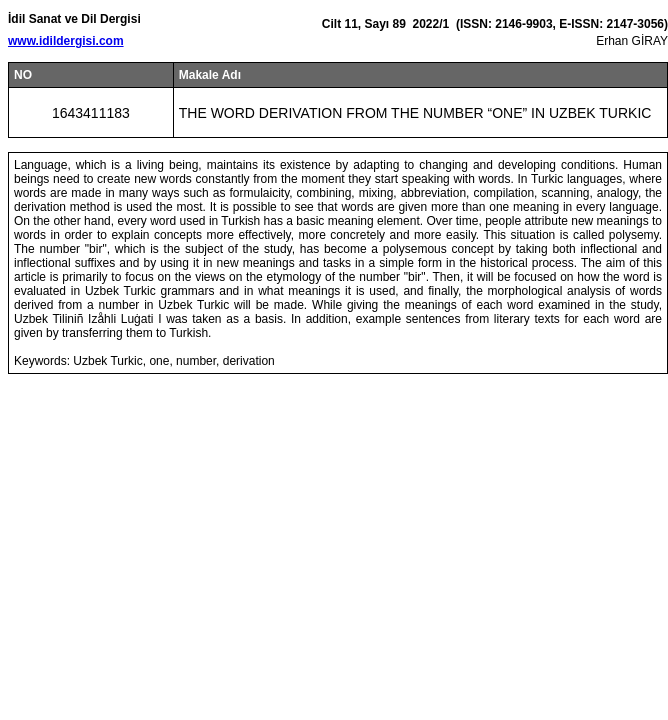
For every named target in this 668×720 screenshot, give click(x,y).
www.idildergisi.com (66, 41)
